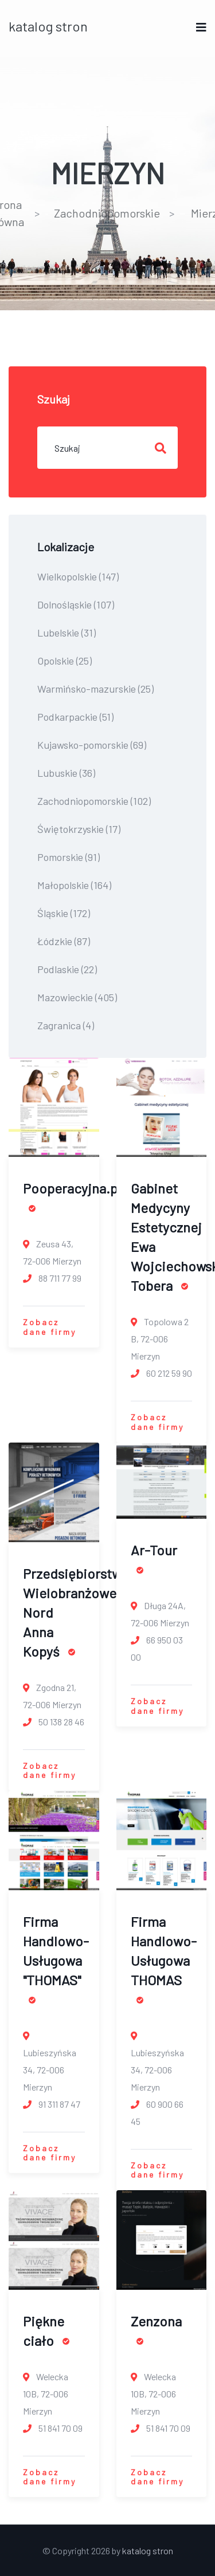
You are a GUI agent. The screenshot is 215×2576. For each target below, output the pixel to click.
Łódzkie (63, 941)
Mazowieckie (77, 997)
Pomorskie (68, 857)
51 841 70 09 (53, 2428)
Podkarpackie (75, 716)
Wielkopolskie (78, 576)
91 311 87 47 (51, 2104)
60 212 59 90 (161, 1373)
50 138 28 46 (53, 1721)
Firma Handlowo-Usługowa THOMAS (164, 1958)
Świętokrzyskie (78, 829)
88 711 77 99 (52, 1278)
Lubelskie (66, 632)
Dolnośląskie (75, 604)
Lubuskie (66, 773)
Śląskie (63, 913)
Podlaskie (67, 969)
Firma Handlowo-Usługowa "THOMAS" (56, 1958)
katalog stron (48, 26)
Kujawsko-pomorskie (91, 744)
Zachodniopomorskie (107, 213)
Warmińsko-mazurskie (95, 688)
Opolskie (64, 660)
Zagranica (65, 1025)
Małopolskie (74, 885)
